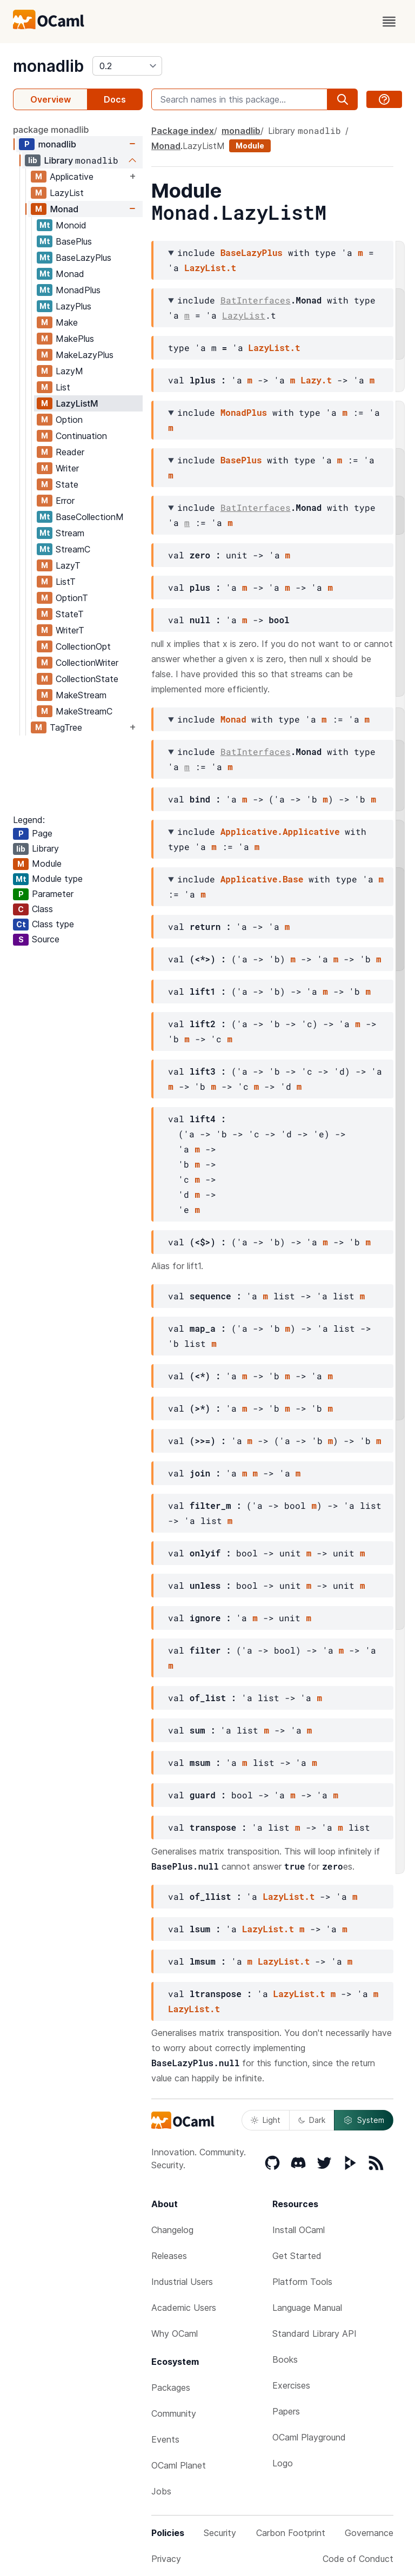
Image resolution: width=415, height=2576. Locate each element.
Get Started (297, 2255)
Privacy (166, 2558)
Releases (169, 2255)
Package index (182, 130)
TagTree (66, 727)
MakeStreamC (84, 711)
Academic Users (183, 2307)
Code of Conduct (358, 2558)
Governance (369, 2532)
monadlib (48, 66)
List (63, 387)
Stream (70, 533)
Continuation (81, 435)
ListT (66, 581)
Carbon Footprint (290, 2532)
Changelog (172, 2229)
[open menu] (389, 21)
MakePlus (75, 338)
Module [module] (250, 145)
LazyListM (77, 403)
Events (165, 2439)
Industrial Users (182, 2281)
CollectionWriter (87, 662)
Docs (115, 99)
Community (173, 2413)
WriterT (70, 630)
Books (285, 2359)
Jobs (161, 2491)
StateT (70, 614)
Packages (170, 2387)
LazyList (67, 192)
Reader (70, 452)
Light (265, 2120)
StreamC (73, 549)
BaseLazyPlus (83, 257)
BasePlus (74, 241)
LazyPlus (73, 306)
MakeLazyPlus (84, 354)
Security (220, 2532)
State (67, 484)
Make (67, 322)
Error (65, 500)
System (363, 2120)
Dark (311, 2120)
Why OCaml (174, 2333)
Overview (50, 99)
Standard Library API (314, 2333)
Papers (286, 2411)
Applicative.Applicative (280, 831)
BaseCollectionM (90, 516)
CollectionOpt (83, 646)
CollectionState (87, 678)
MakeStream (81, 695)
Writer (67, 468)
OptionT (72, 597)
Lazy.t (316, 380)
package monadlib (51, 129)
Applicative (71, 176)
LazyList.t (210, 267)
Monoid (71, 225)
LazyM (69, 371)
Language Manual (307, 2307)
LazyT (68, 565)
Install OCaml (298, 2229)
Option (69, 419)
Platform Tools (302, 2281)
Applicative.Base (262, 879)
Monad (64, 209)
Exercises (291, 2385)
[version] (127, 66)
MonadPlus (78, 290)
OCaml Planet (178, 2465)
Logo (282, 2463)
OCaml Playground (309, 2437)
